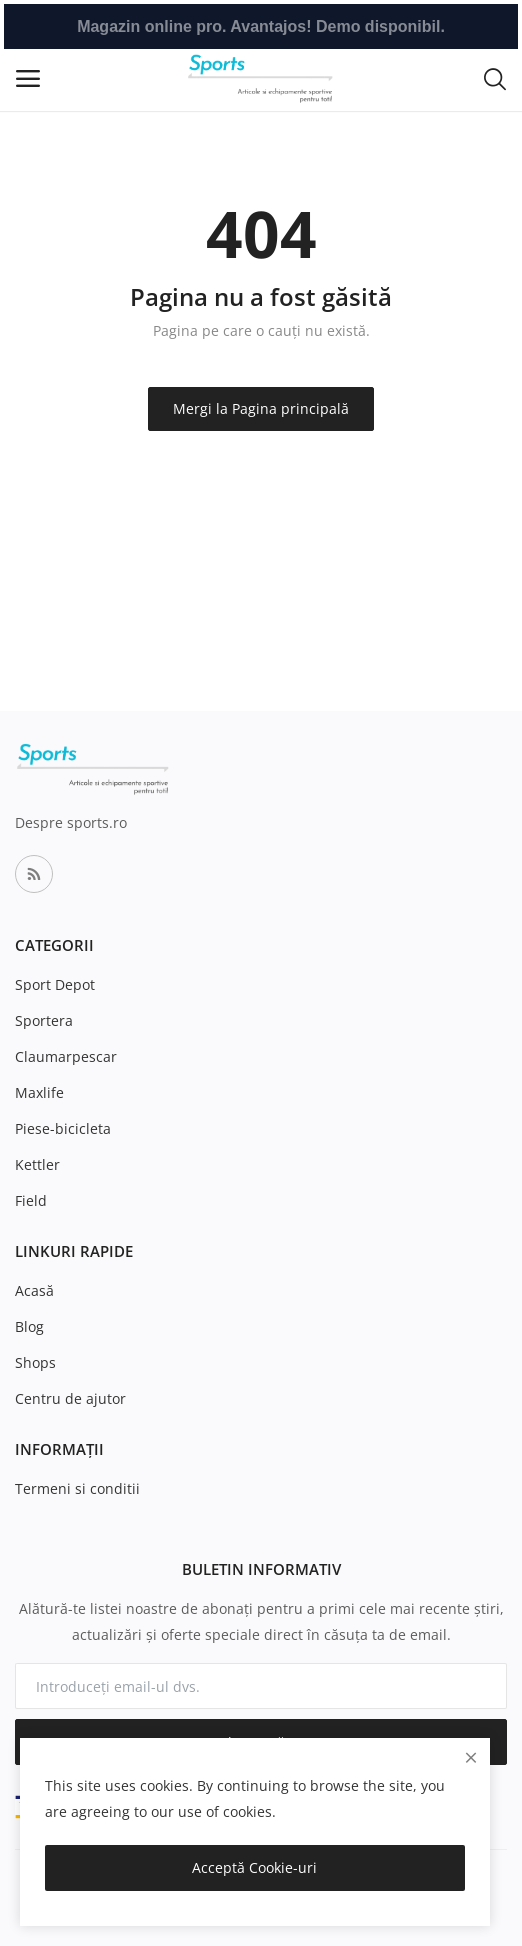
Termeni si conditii (77, 1488)
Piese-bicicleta (63, 1128)
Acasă (34, 1290)
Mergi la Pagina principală (261, 408)
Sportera (44, 1020)
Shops (35, 1362)
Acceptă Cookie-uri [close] (254, 1867)
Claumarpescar (66, 1056)
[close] (471, 1757)
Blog (29, 1326)
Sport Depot (55, 984)
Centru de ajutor (70, 1398)
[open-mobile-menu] (28, 78)
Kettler (37, 1164)
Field (31, 1200)
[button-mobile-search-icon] (495, 78)
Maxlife (39, 1092)
